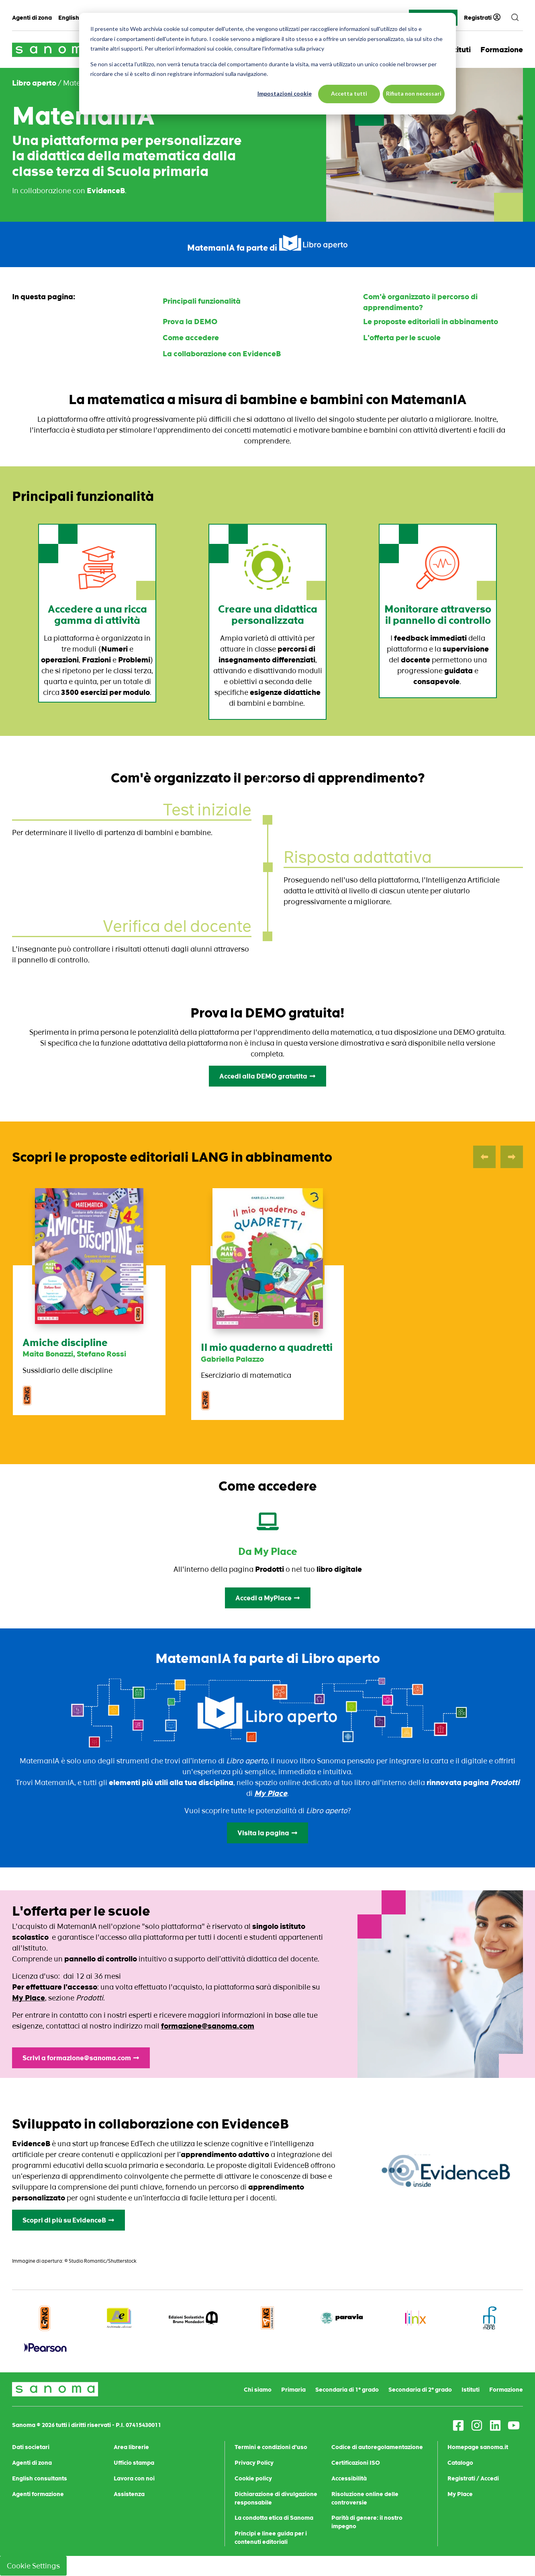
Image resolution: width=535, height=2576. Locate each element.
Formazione (501, 49)
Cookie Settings (33, 2565)
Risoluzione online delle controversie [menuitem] (364, 2498)
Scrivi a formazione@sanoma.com (80, 2058)
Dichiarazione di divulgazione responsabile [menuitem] (276, 2498)
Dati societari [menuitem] (30, 2447)
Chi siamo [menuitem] (258, 2389)
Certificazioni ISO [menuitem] (355, 2462)
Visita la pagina (267, 1833)
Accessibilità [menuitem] (349, 2478)
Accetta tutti (349, 93)
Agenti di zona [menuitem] (32, 17)
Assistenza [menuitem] (129, 2494)
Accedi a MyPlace (267, 1598)
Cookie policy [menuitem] (253, 2478)
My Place (28, 1997)
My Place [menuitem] (460, 2494)
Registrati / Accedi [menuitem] (473, 2478)
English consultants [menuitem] (39, 2478)
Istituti (459, 49)
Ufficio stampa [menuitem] (134, 2462)
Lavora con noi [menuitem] (134, 2478)
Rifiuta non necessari (413, 93)
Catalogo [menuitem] (460, 2462)
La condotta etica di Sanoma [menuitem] (274, 2517)
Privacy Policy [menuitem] (254, 2462)
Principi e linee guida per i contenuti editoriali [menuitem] (271, 2537)
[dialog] (267, 63)
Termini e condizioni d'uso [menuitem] (271, 2447)
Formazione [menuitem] (506, 2389)
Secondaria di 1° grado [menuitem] (347, 2389)
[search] (515, 18)
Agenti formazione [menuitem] (38, 2494)
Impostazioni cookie (284, 93)
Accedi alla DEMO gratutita (267, 1076)
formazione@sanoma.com (207, 2026)
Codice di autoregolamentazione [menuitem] (377, 2447)
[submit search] (515, 18)
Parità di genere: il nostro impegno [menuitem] (366, 2522)
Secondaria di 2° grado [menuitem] (420, 2389)
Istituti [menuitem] (470, 2389)
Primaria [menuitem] (293, 2389)
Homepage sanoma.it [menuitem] (477, 2447)
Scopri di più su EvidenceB (68, 2220)
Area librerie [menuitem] (131, 2447)
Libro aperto (34, 83)
